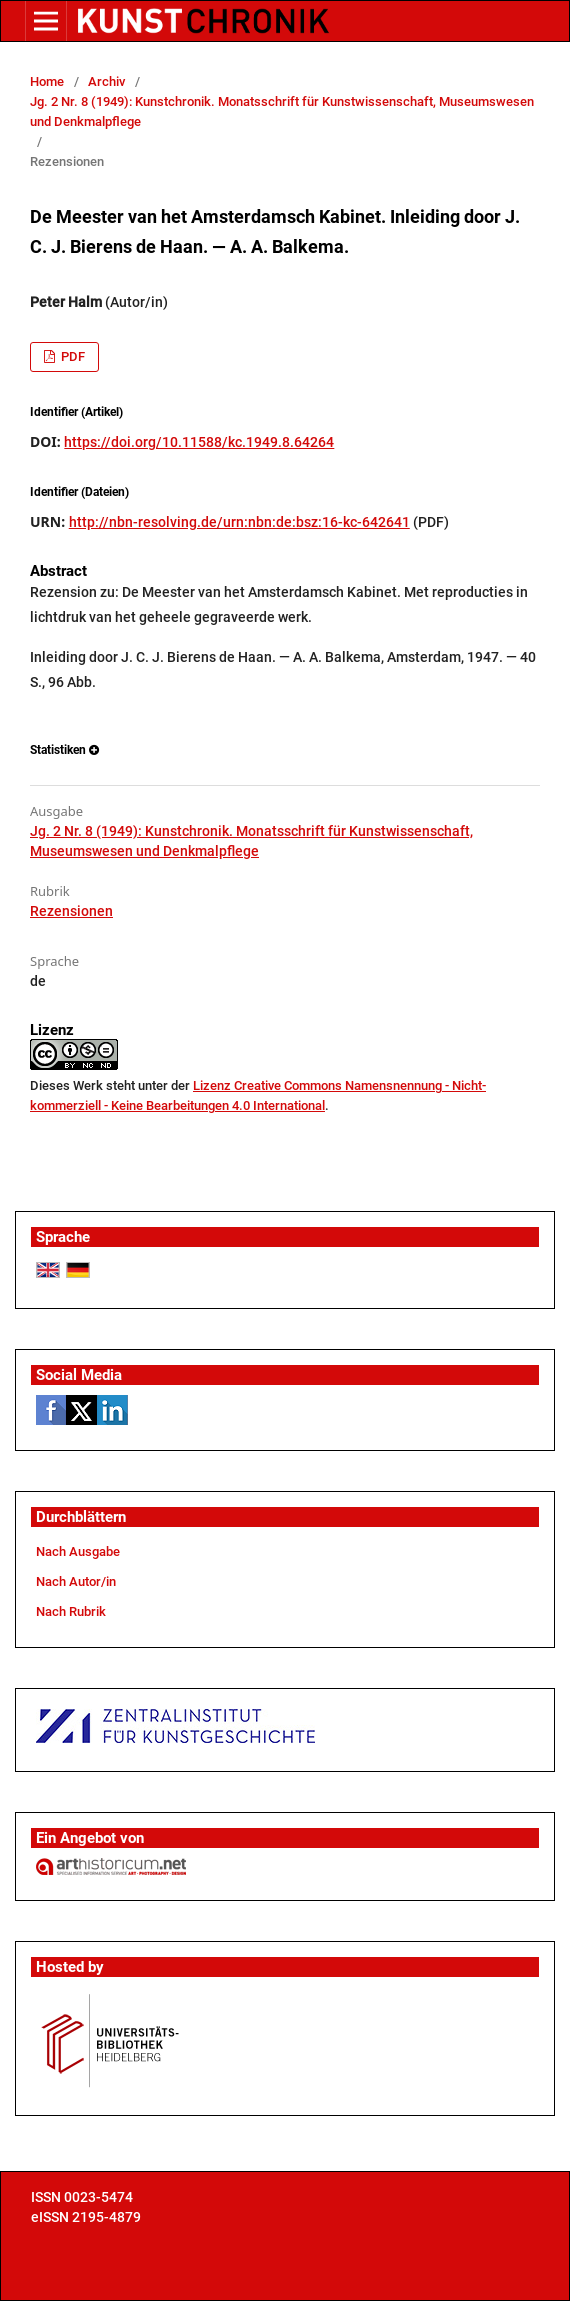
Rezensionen (71, 911)
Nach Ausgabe (78, 1551)
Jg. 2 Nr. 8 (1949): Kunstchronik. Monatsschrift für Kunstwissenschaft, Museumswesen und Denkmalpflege (282, 111)
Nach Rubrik (71, 1611)
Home (47, 81)
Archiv (106, 81)
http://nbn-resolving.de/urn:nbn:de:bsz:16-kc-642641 (239, 522)
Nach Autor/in (76, 1581)
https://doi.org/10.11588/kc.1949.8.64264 (199, 442)
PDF (71, 356)
